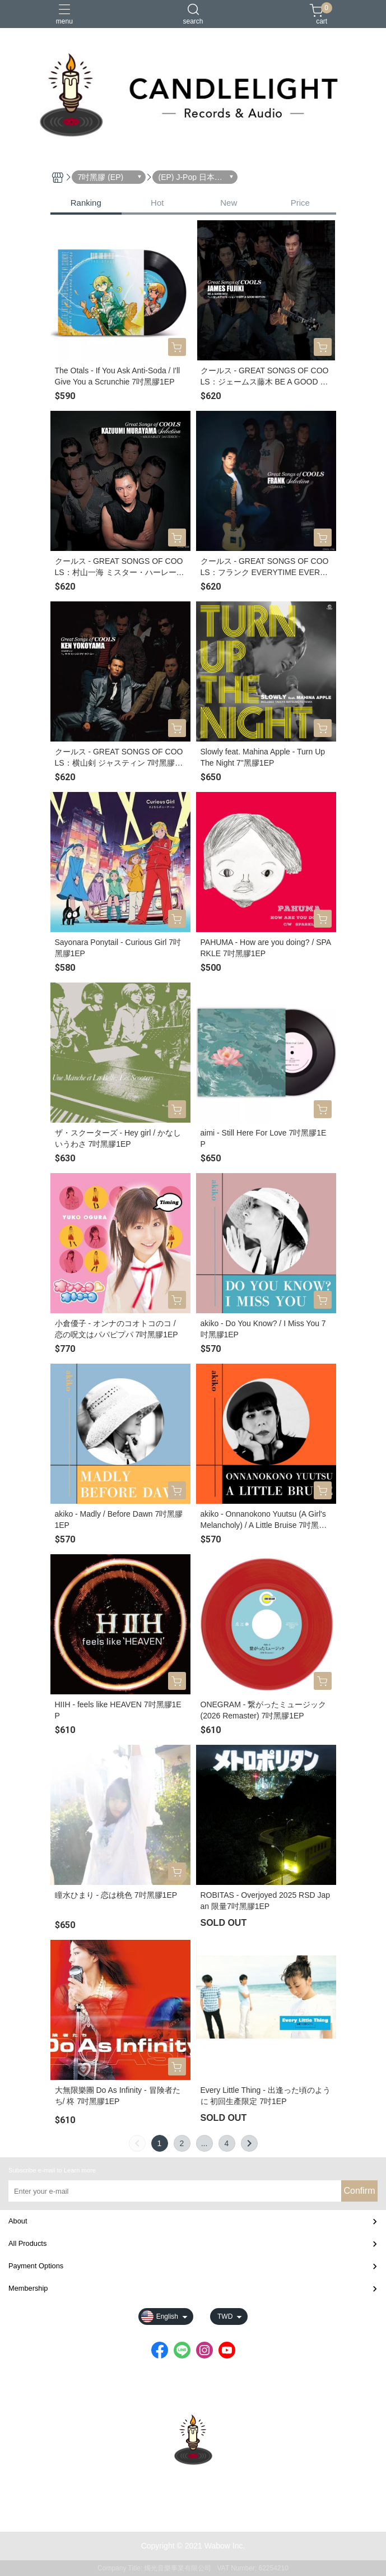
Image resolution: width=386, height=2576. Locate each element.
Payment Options (35, 2266)
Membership (28, 2288)
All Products (27, 2243)
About (17, 2221)
